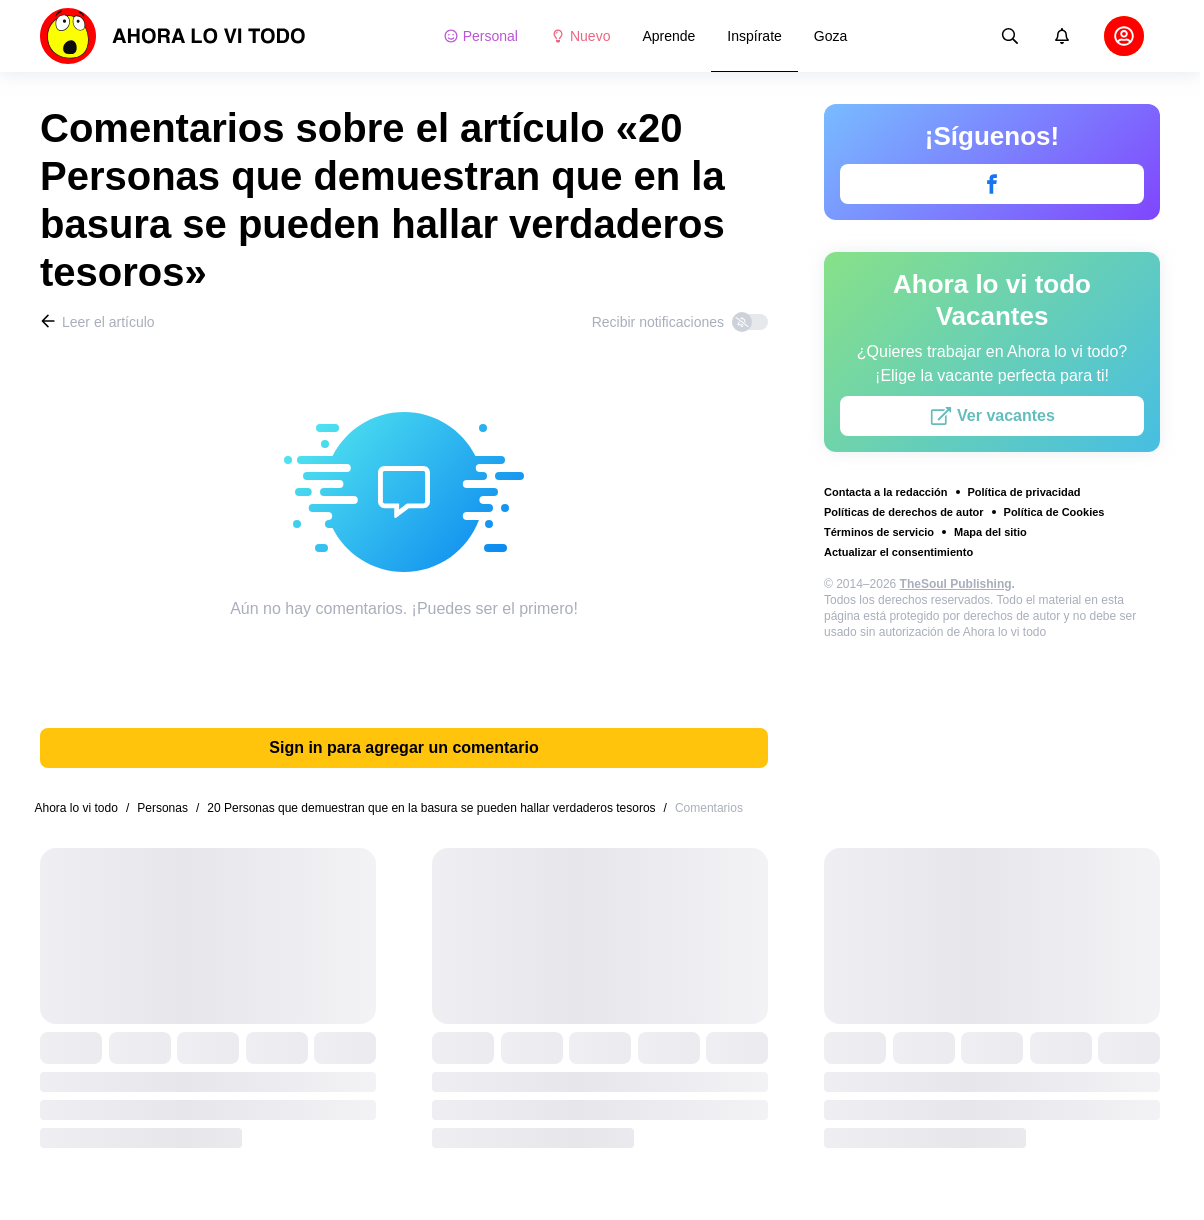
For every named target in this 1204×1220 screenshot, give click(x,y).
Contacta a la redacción (886, 492)
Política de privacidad (1024, 492)
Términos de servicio (879, 532)
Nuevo (580, 36)
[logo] (173, 36)
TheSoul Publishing (956, 584)
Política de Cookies (1054, 512)
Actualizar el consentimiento (898, 552)
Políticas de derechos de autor (904, 512)
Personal (480, 36)
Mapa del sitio (990, 532)
